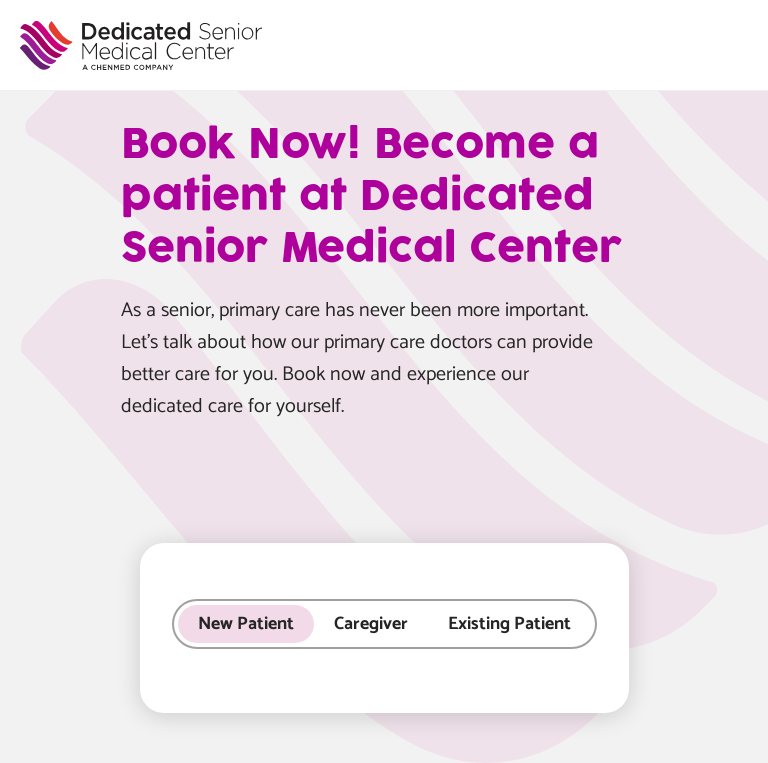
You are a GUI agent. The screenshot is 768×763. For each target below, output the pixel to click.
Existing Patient (509, 624)
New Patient (246, 624)
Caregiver (371, 624)
